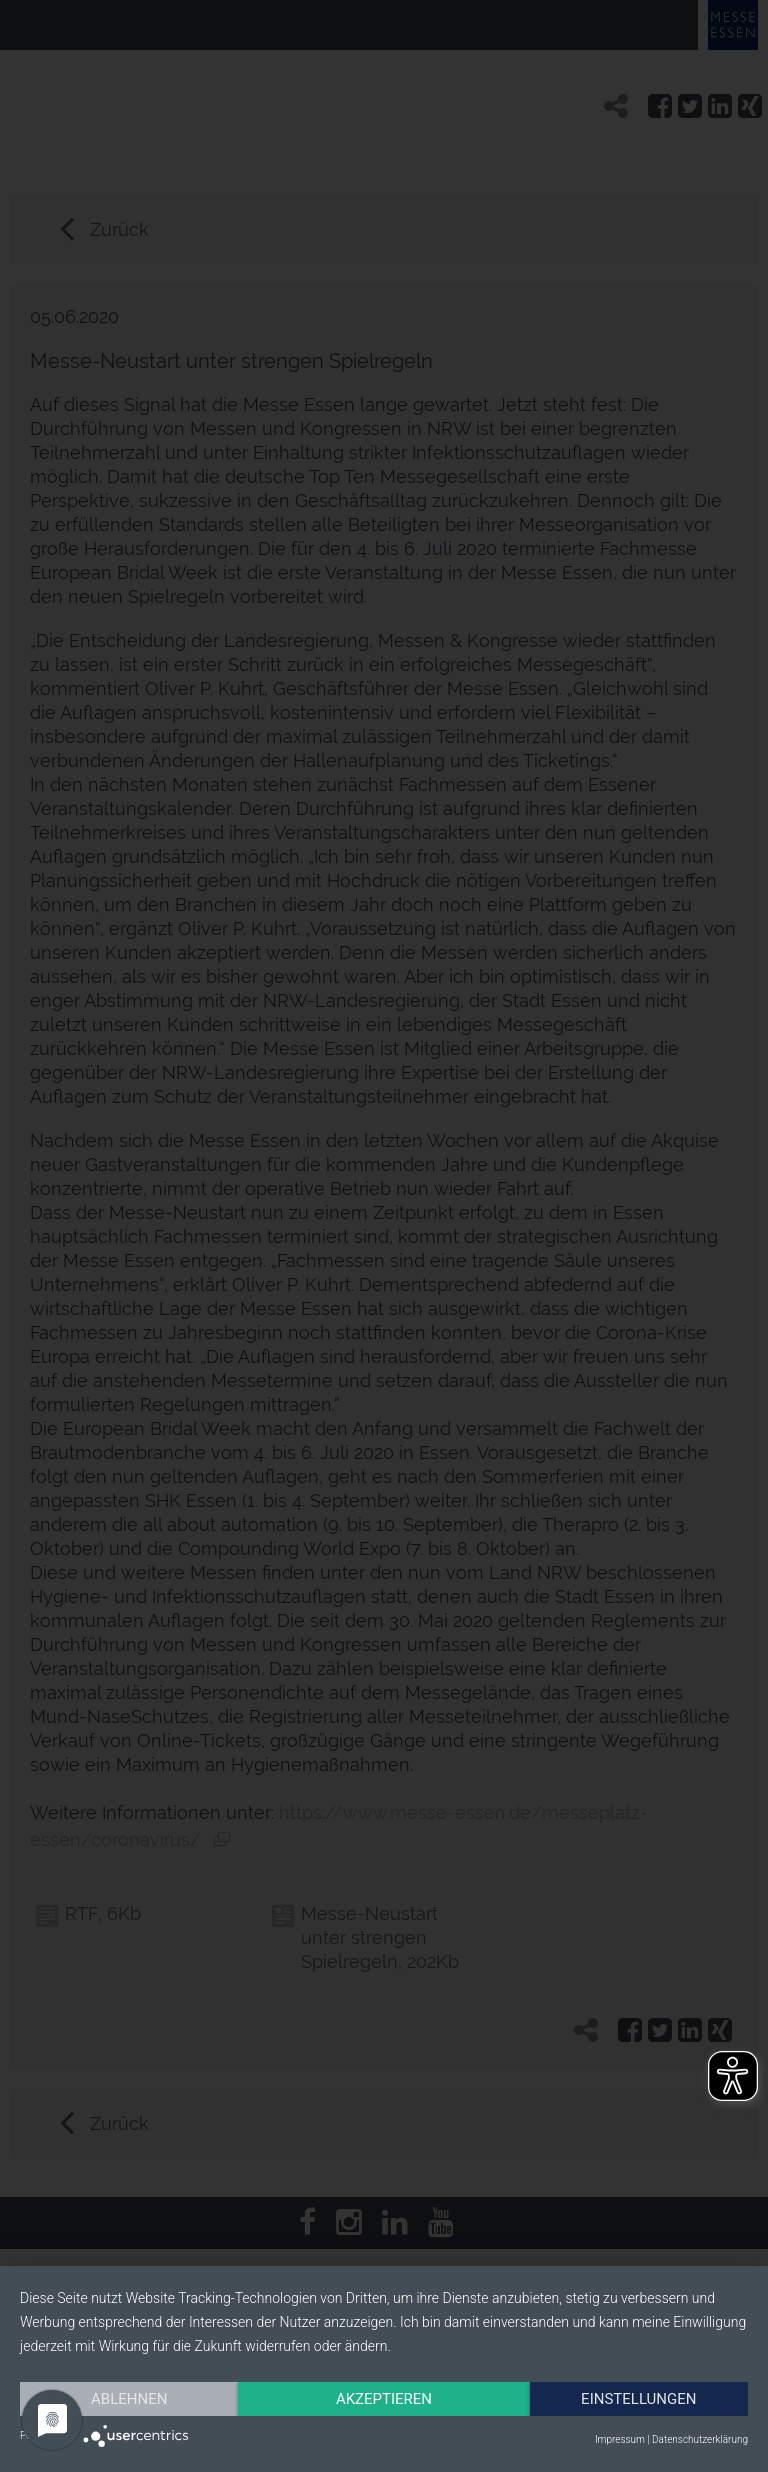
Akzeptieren (384, 2399)
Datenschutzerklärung (700, 2439)
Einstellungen (638, 2399)
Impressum (620, 2439)
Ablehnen (129, 2399)
